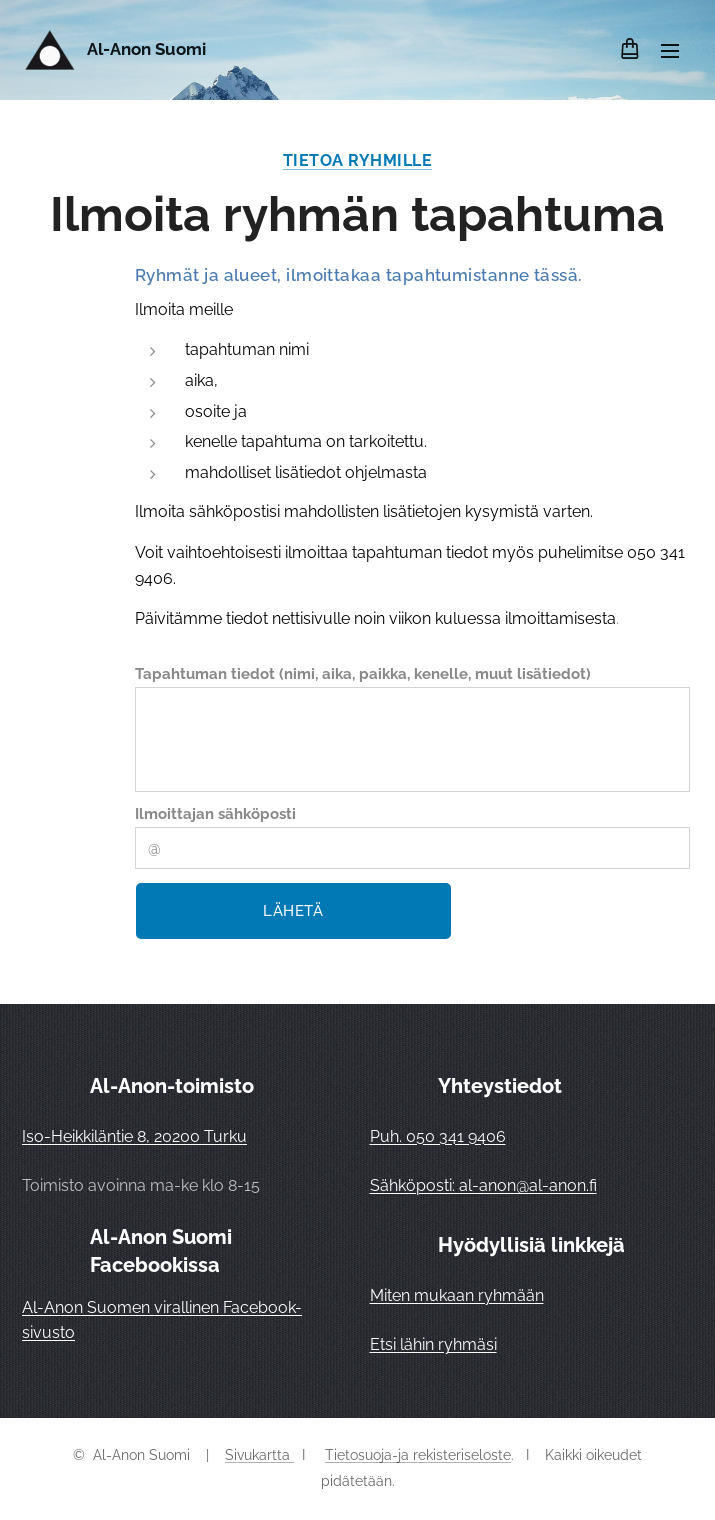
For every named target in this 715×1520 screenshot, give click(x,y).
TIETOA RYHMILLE (357, 160)
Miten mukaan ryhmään (457, 1295)
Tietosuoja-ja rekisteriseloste (418, 1455)
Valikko (670, 51)
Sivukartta (259, 1455)
